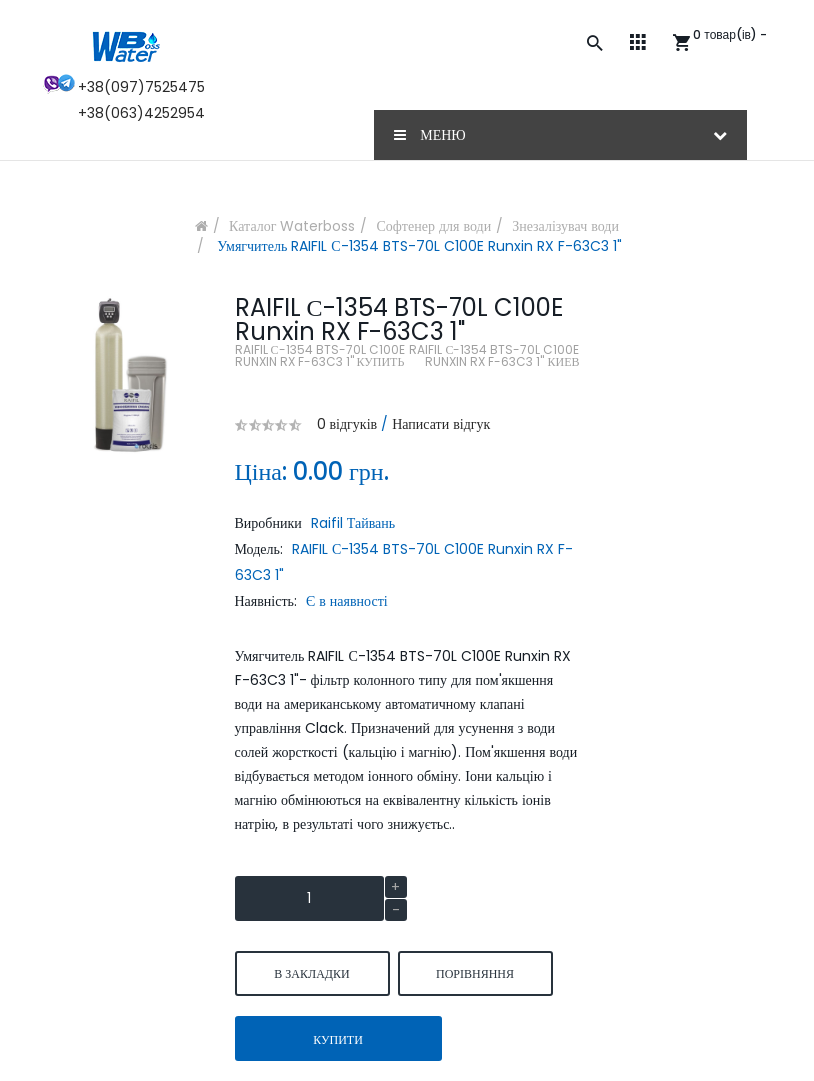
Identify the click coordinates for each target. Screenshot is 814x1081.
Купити (338, 1039)
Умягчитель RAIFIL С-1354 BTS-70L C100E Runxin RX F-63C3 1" (417, 246)
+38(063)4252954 (141, 113)
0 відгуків (347, 424)
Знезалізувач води (565, 226)
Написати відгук (441, 424)
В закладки (311, 973)
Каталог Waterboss (292, 226)
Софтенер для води (433, 226)
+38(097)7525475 (141, 87)
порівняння (475, 973)
